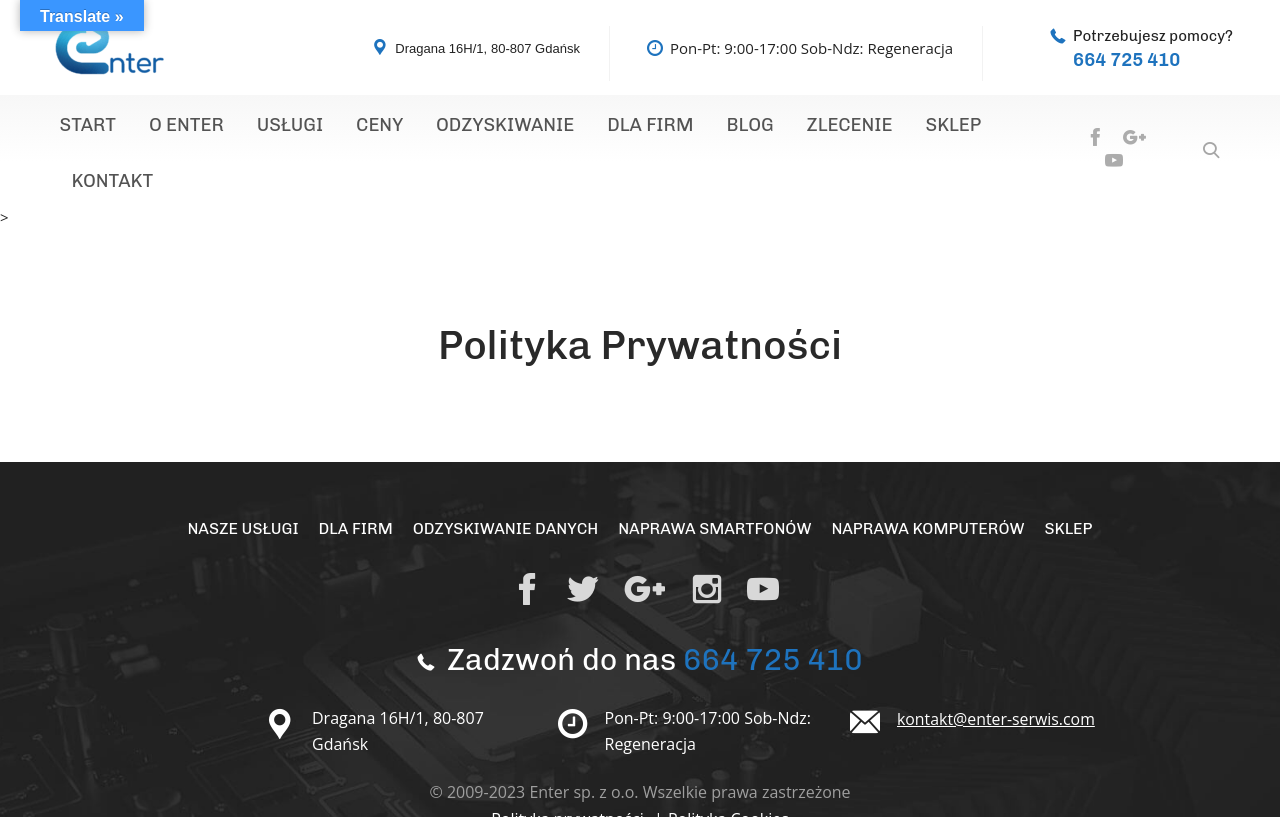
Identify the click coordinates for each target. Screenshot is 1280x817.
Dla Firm (591, 128)
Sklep (863, 128)
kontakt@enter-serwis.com (997, 668)
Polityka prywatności (569, 768)
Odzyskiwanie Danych (504, 477)
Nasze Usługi (239, 477)
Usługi (263, 128)
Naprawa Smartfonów (715, 477)
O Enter (170, 128)
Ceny (343, 128)
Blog (681, 128)
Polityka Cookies (728, 768)
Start (82, 128)
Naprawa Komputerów (930, 477)
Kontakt (954, 128)
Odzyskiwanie (457, 128)
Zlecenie (770, 128)
